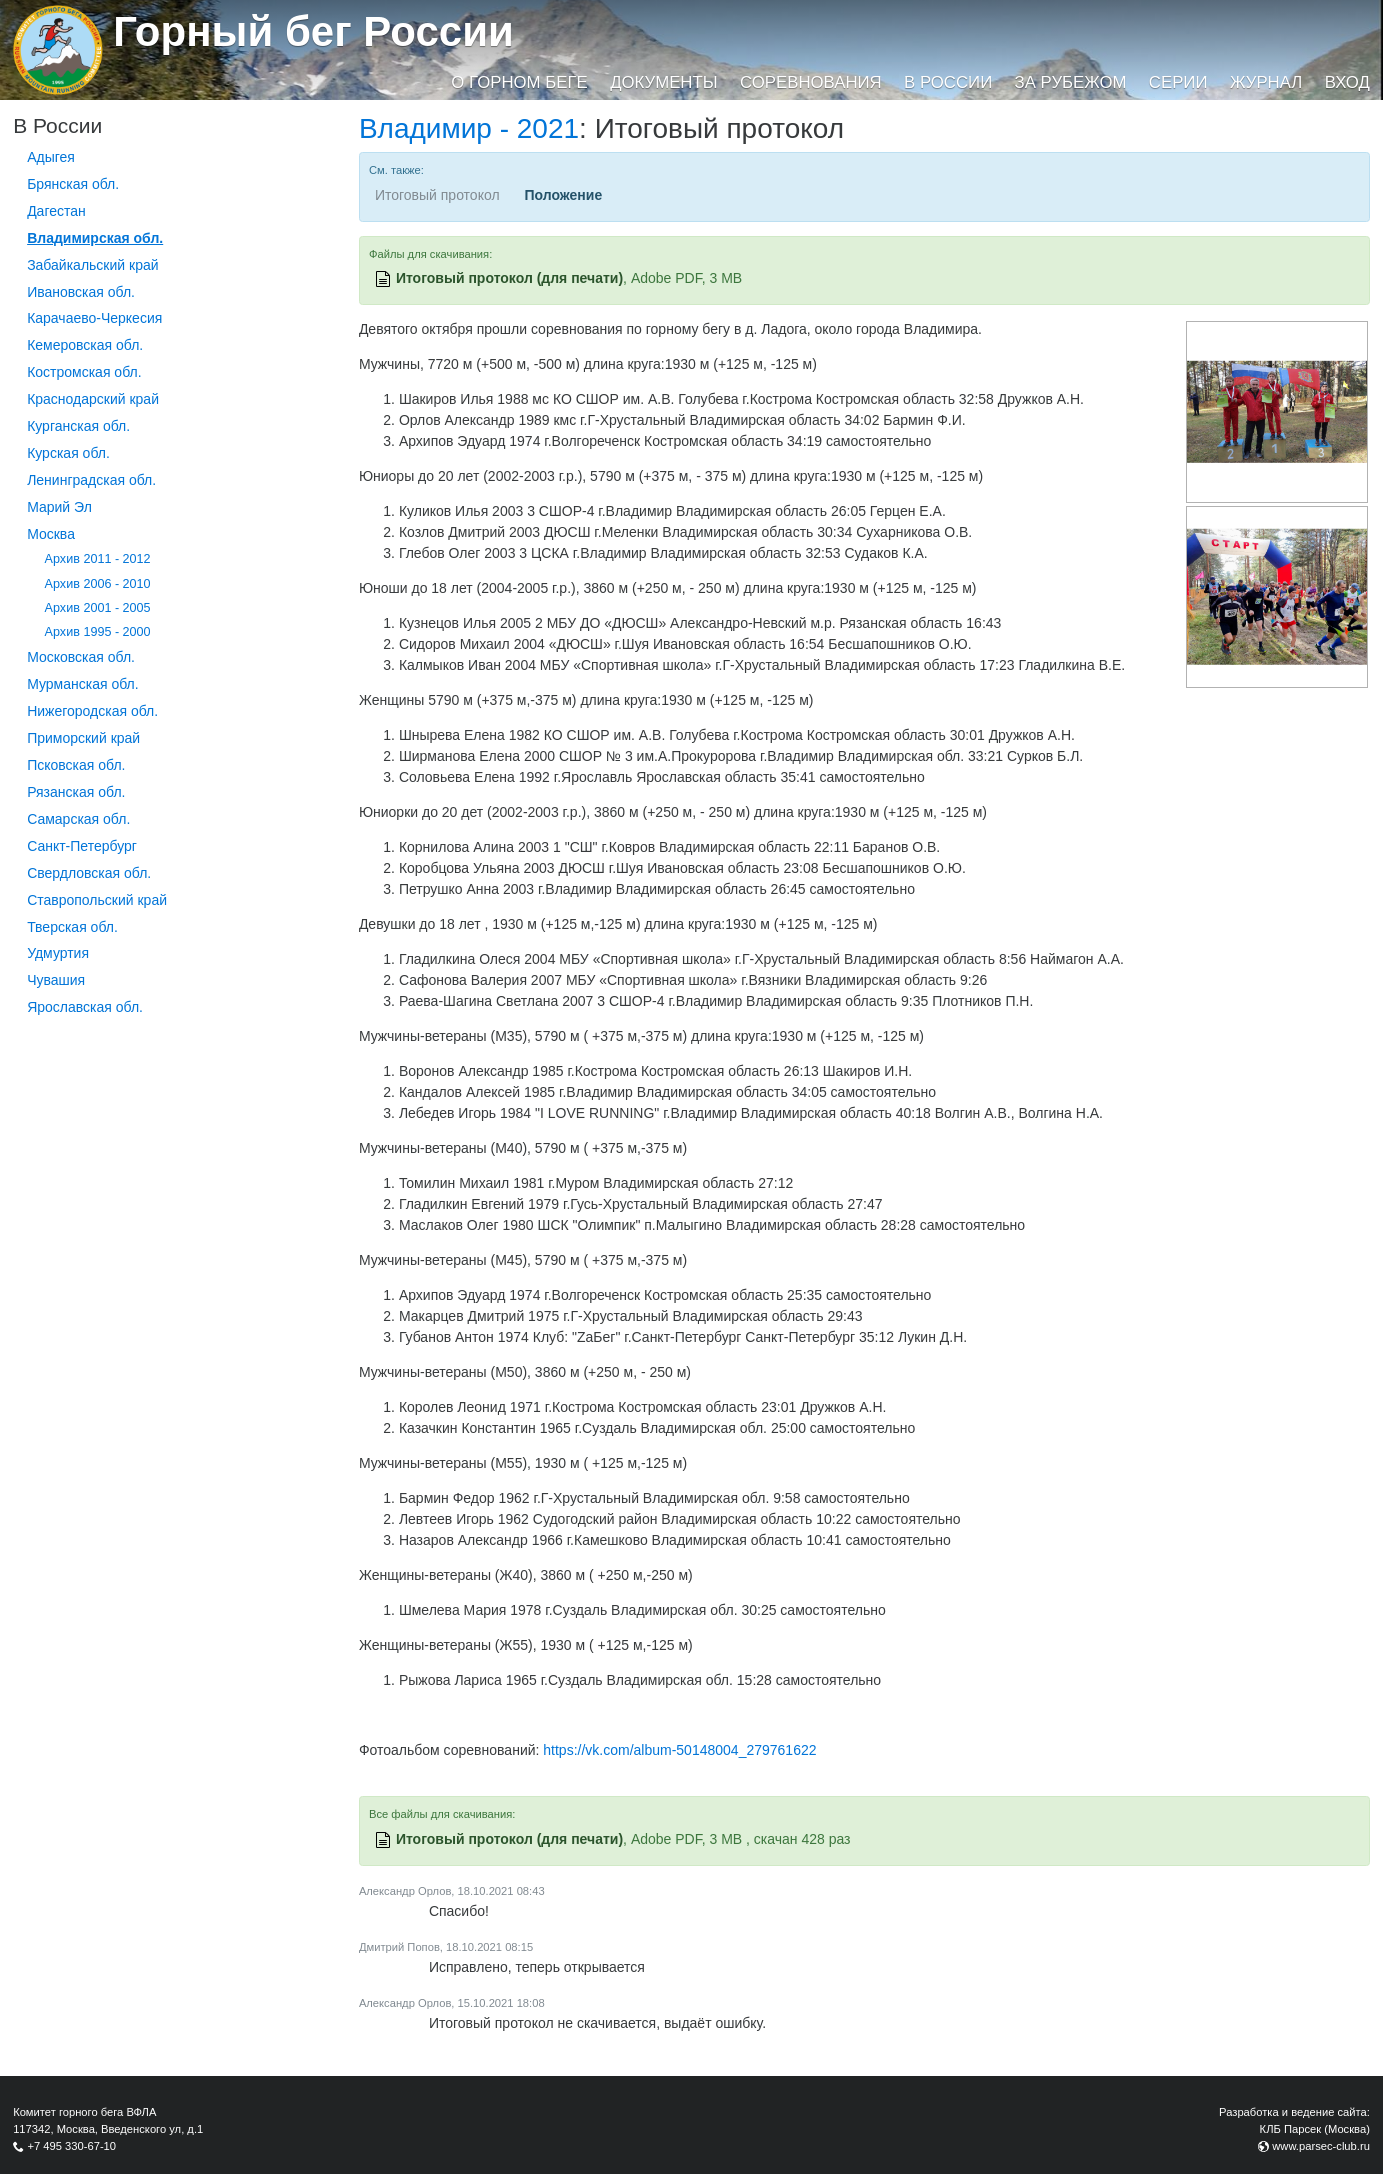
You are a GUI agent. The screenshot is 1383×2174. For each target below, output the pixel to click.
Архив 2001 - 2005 (98, 608)
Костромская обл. (84, 372)
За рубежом (1071, 82)
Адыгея (51, 157)
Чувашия (56, 980)
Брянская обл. (73, 184)
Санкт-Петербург (82, 846)
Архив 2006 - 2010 (98, 584)
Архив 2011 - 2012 (98, 559)
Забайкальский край (92, 265)
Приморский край (83, 738)
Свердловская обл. (89, 873)
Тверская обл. (72, 927)
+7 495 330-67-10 (71, 2146)
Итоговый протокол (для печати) (509, 278)
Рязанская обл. (76, 792)
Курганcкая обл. (78, 426)
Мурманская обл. (83, 684)
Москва (51, 534)
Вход (1347, 82)
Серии (1178, 82)
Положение (563, 195)
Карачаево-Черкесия (94, 318)
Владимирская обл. (95, 238)
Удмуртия (58, 953)
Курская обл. (68, 453)
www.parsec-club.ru (1321, 2146)
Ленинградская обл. (91, 480)
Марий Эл (59, 507)
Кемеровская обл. (85, 345)
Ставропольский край (97, 900)
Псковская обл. (76, 765)
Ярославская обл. (85, 1007)
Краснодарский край (93, 399)
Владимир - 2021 (469, 128)
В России (948, 82)
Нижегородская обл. (92, 711)
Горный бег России (313, 31)
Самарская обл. (78, 819)
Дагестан (56, 211)
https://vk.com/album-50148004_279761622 (679, 1750)
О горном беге (519, 82)
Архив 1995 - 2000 (98, 632)
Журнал (1266, 82)
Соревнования (811, 82)
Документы (663, 82)
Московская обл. (81, 657)
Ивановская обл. (81, 292)
